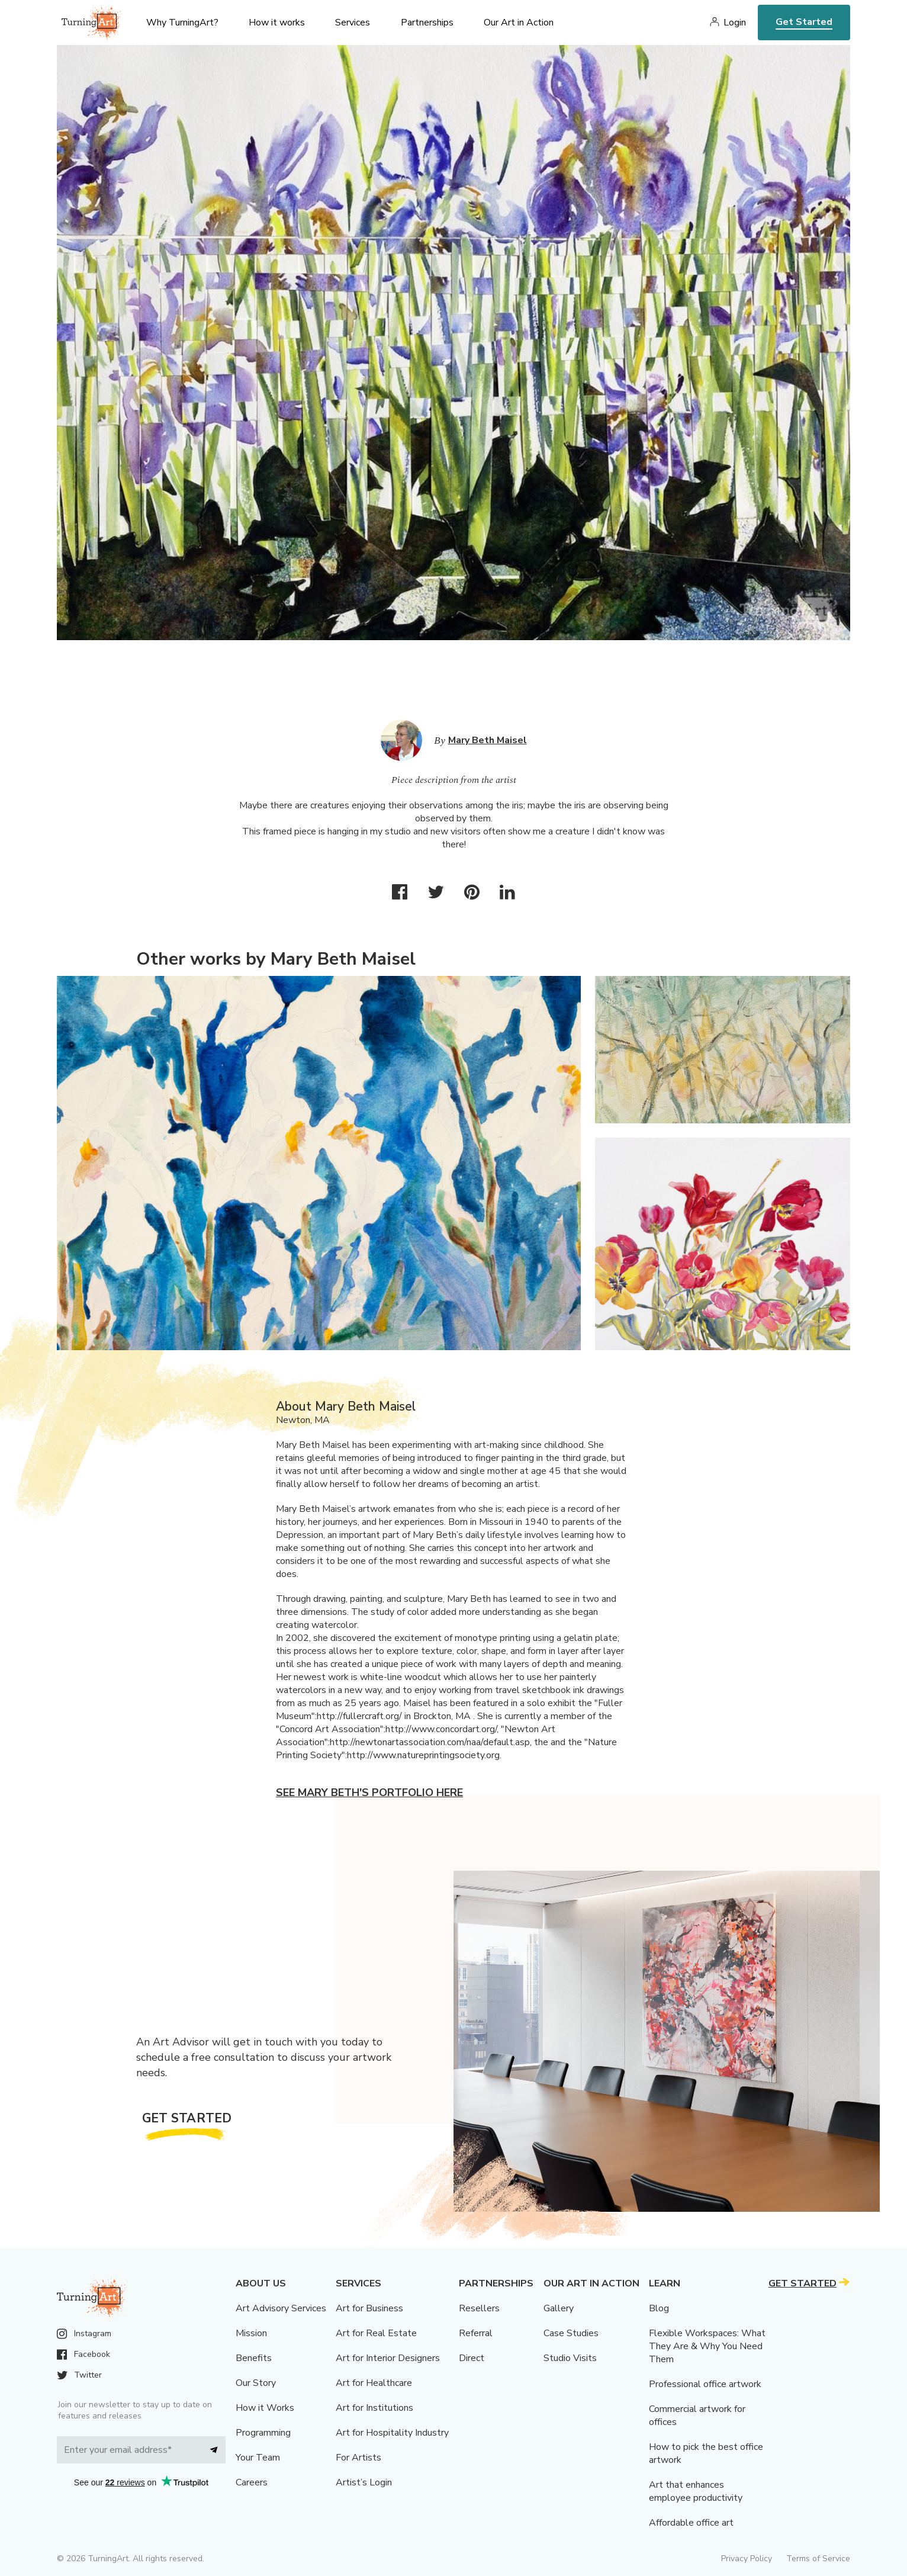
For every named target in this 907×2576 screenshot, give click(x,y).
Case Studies (571, 2333)
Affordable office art (691, 2522)
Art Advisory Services (281, 2308)
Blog (659, 2308)
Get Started (804, 21)
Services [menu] (352, 22)
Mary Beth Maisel (487, 740)
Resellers (479, 2308)
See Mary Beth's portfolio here (369, 1792)
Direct (471, 2358)
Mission (251, 2333)
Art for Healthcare (374, 2382)
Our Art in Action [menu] (519, 22)
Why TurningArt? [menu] (182, 22)
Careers (252, 2482)
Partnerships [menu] (427, 22)
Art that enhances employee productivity (695, 2491)
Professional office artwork (705, 2384)
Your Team (258, 2457)
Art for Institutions (374, 2407)
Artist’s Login (364, 2482)
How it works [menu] (277, 22)
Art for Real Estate (376, 2333)
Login (734, 22)
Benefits (254, 2358)
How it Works (265, 2407)
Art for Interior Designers (388, 2358)
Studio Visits (570, 2358)
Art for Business (369, 2308)
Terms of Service (818, 2558)
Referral (476, 2333)
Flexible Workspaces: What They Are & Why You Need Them (707, 2346)
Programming (263, 2432)
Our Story (256, 2382)
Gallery (558, 2308)
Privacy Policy (746, 2558)
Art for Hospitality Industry (392, 2432)
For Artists (358, 2457)
